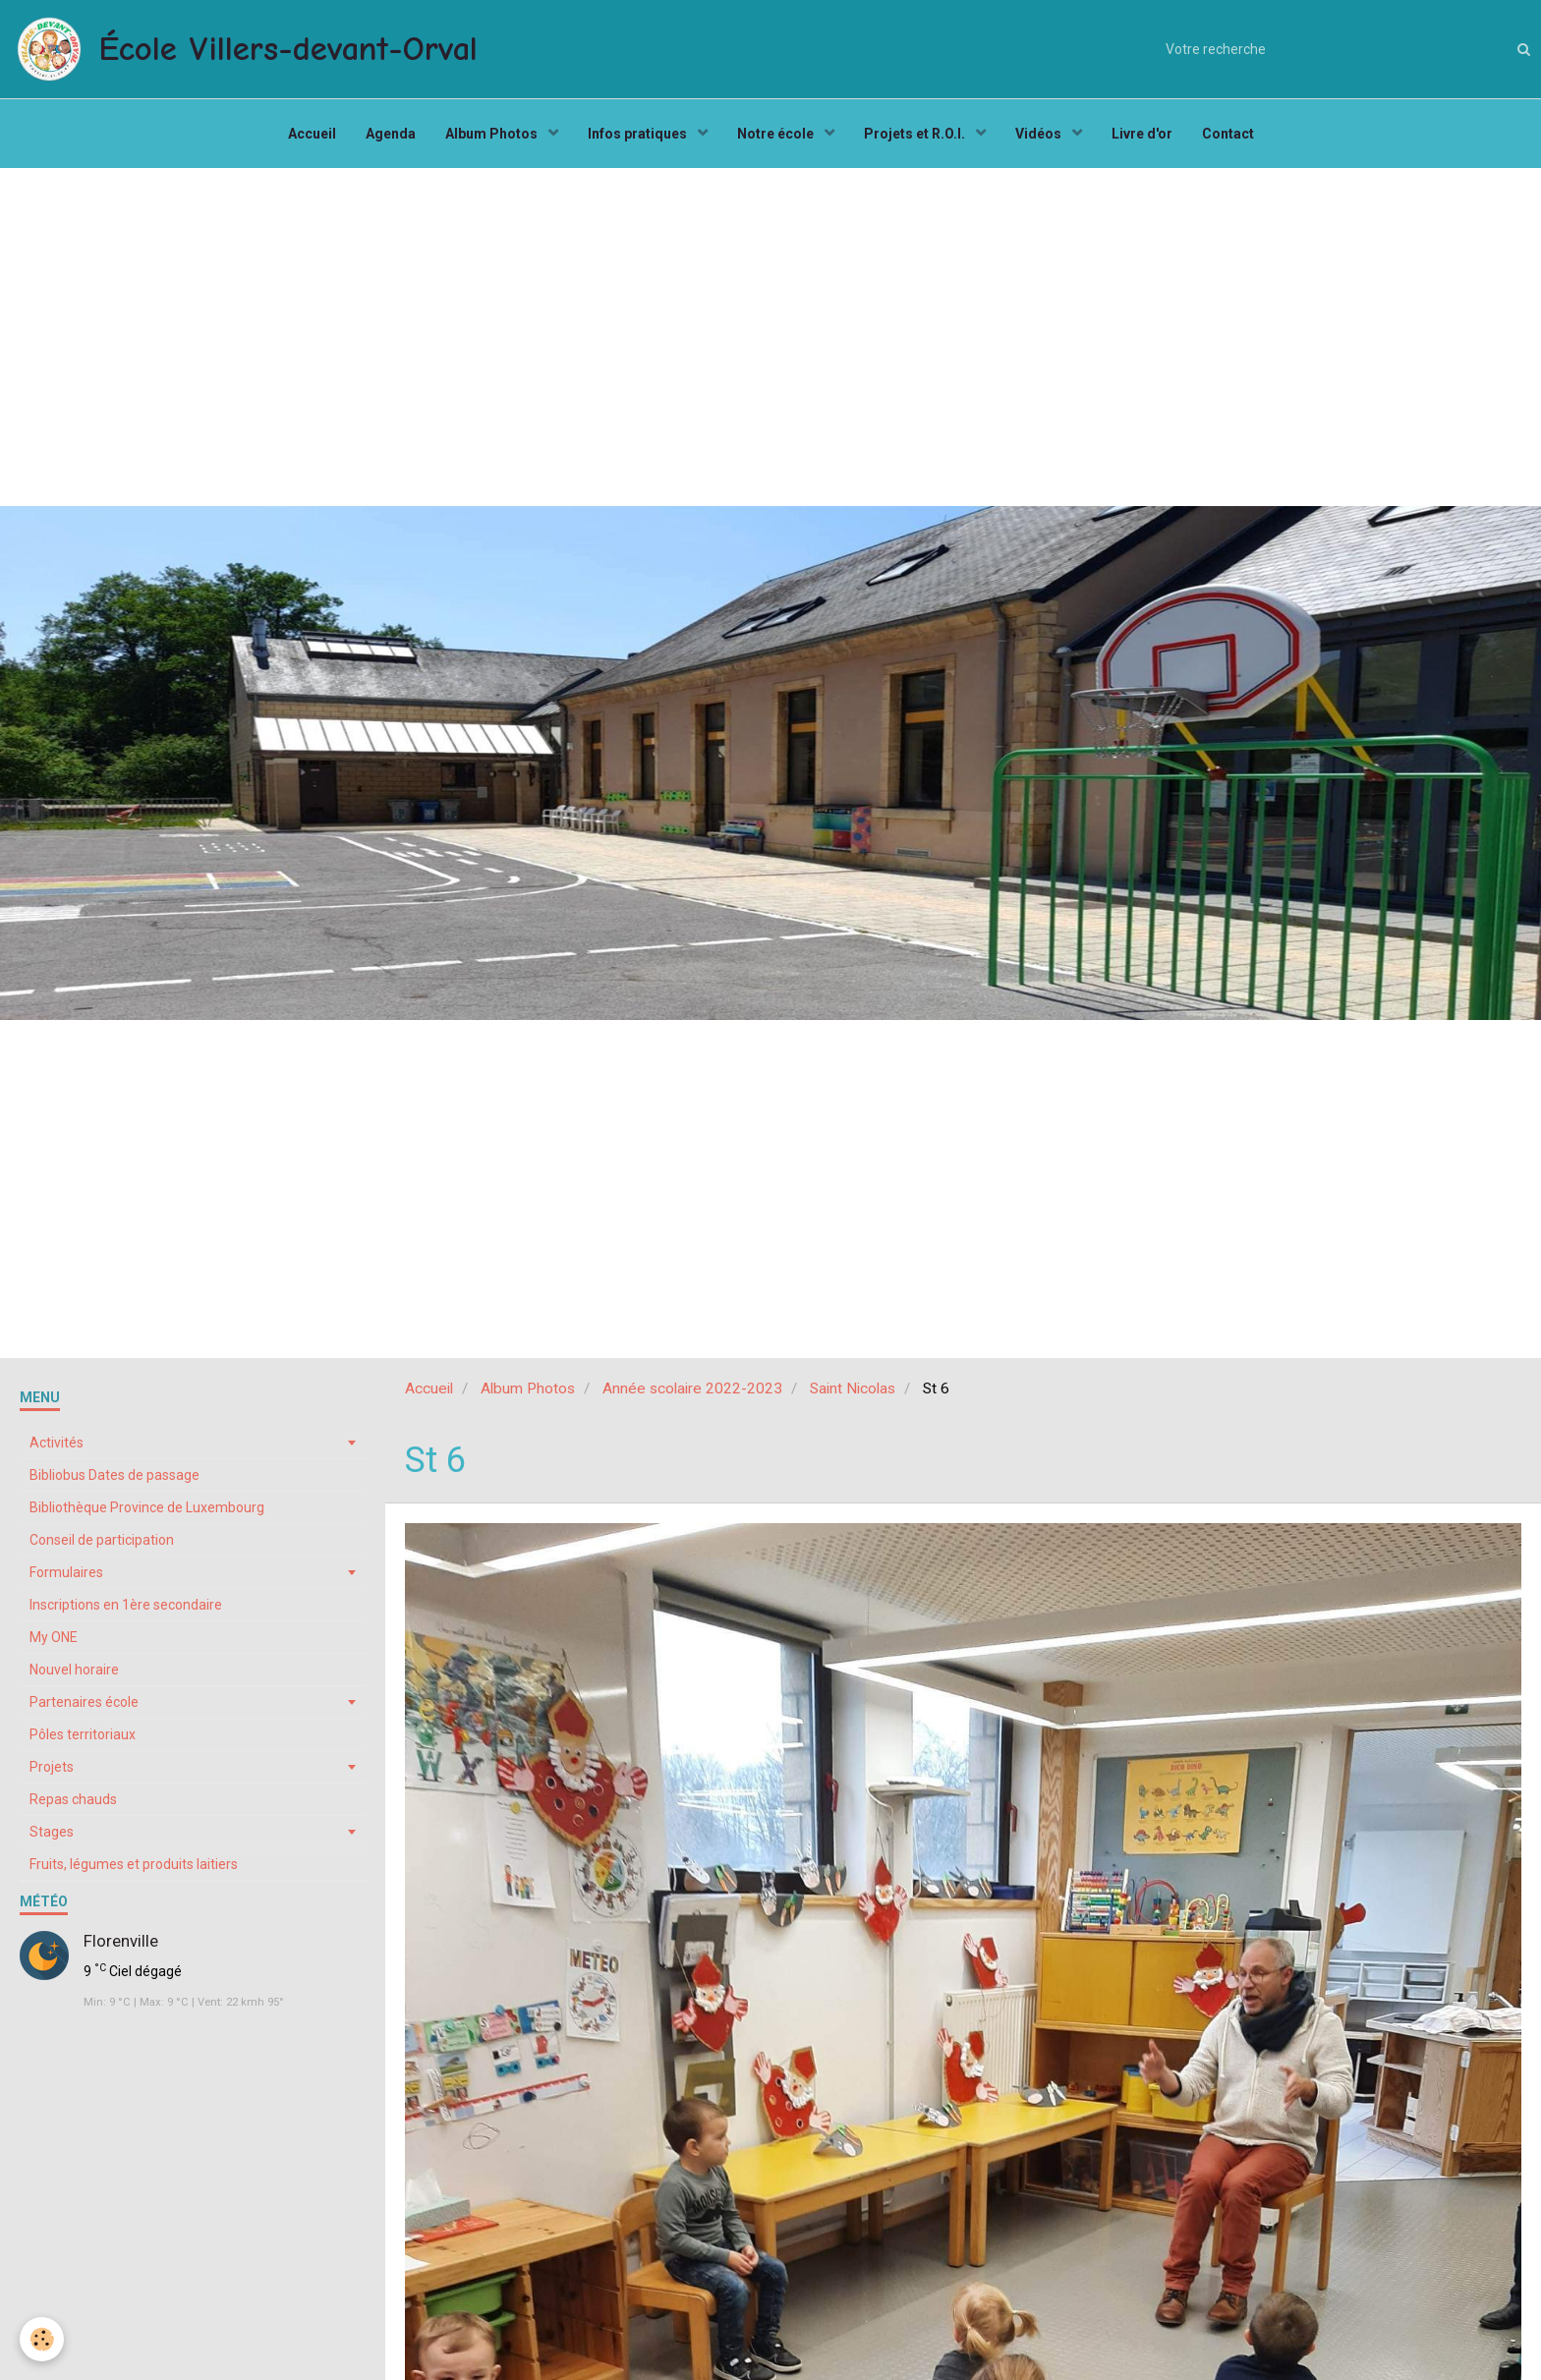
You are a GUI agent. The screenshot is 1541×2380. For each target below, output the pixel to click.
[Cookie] (42, 2339)
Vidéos (1039, 134)
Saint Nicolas (852, 1388)
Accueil (312, 134)
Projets (51, 1767)
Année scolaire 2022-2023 (692, 1388)
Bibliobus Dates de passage (114, 1475)
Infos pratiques (639, 134)
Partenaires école (84, 1702)
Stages (51, 1832)
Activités (56, 1442)
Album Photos (493, 134)
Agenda (391, 134)
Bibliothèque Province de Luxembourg (146, 1507)
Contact (1228, 134)
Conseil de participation (101, 1540)
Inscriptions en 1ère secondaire (125, 1605)
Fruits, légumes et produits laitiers (133, 1864)
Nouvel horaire (74, 1669)
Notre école (777, 134)
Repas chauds (73, 1799)
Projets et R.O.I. (916, 134)
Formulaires (66, 1572)
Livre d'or (1142, 134)
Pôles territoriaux (82, 1734)
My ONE (53, 1637)
